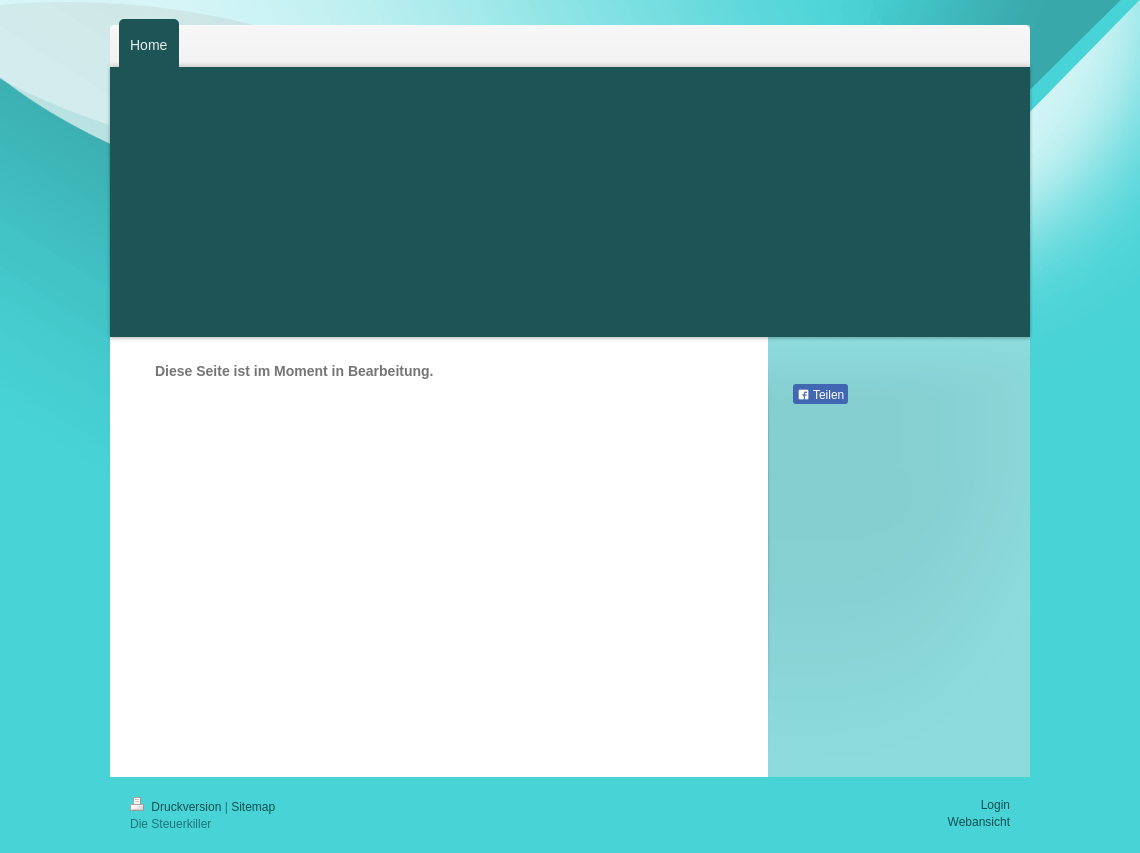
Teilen (820, 395)
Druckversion (177, 807)
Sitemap (253, 807)
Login (995, 805)
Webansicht (979, 822)
